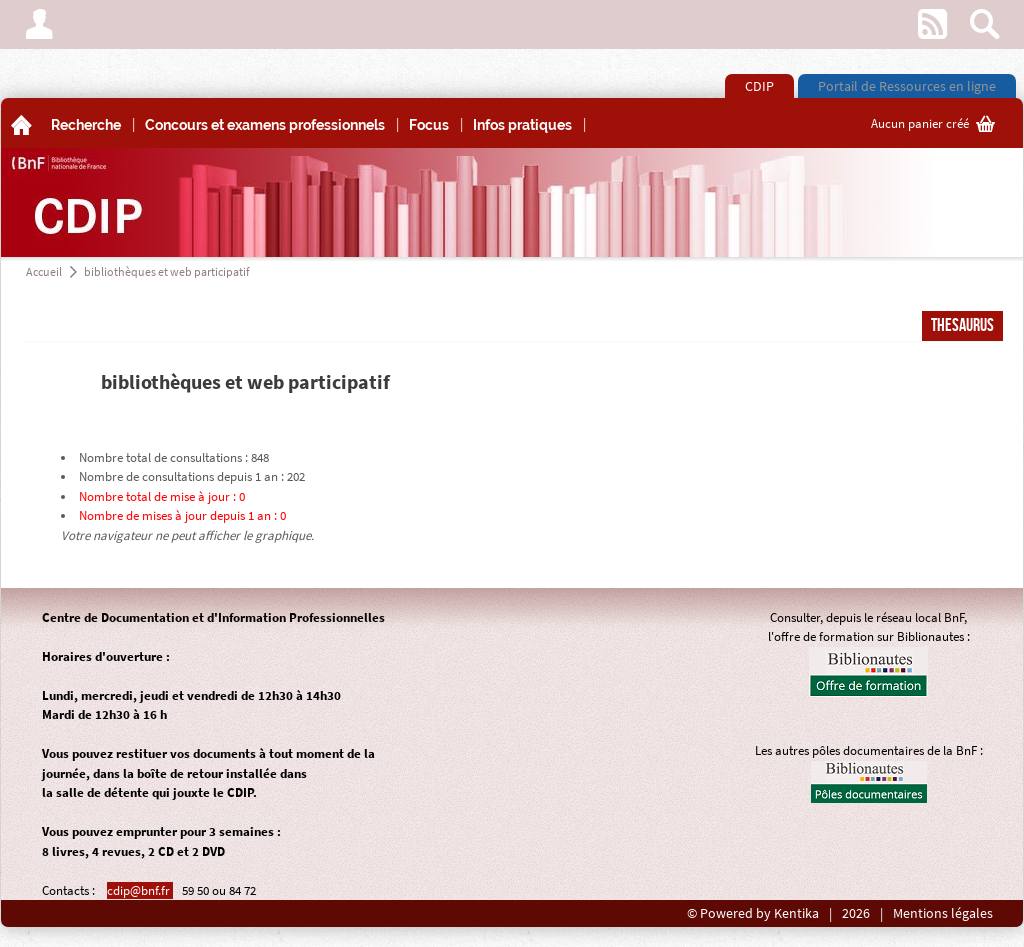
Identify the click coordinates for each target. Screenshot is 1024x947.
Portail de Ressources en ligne (907, 86)
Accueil (44, 271)
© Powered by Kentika (753, 913)
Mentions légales (943, 913)
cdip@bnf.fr (140, 890)
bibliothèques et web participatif (167, 271)
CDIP (759, 86)
